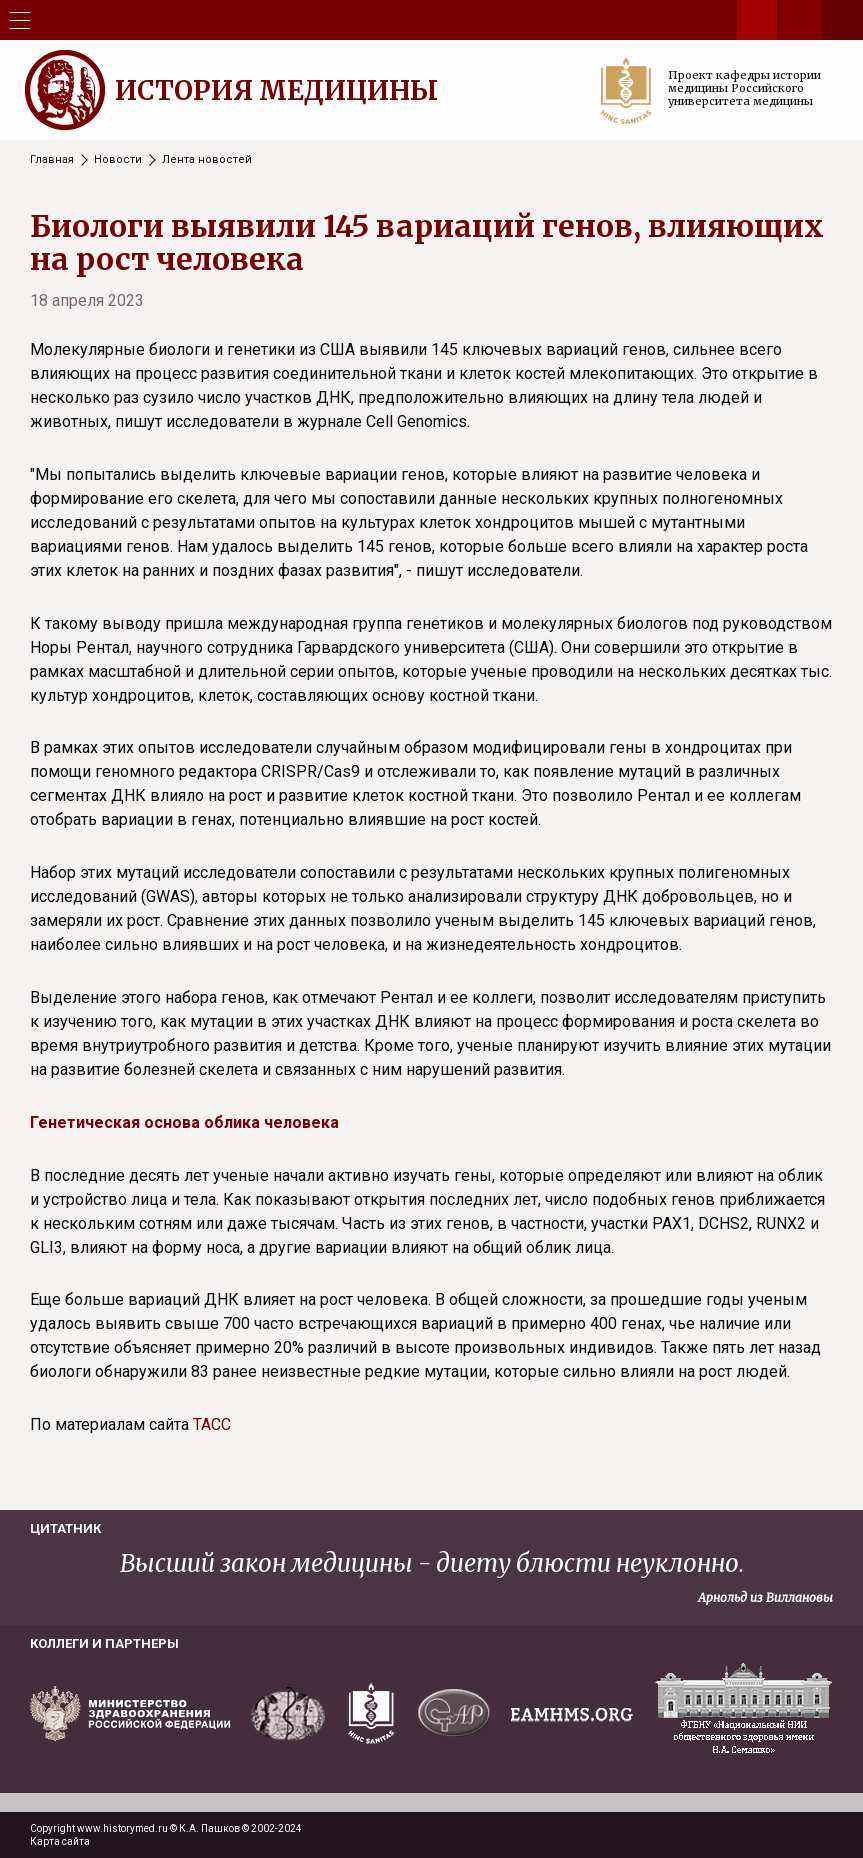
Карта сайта (60, 1841)
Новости (118, 159)
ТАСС (212, 1424)
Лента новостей (207, 159)
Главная (52, 159)
